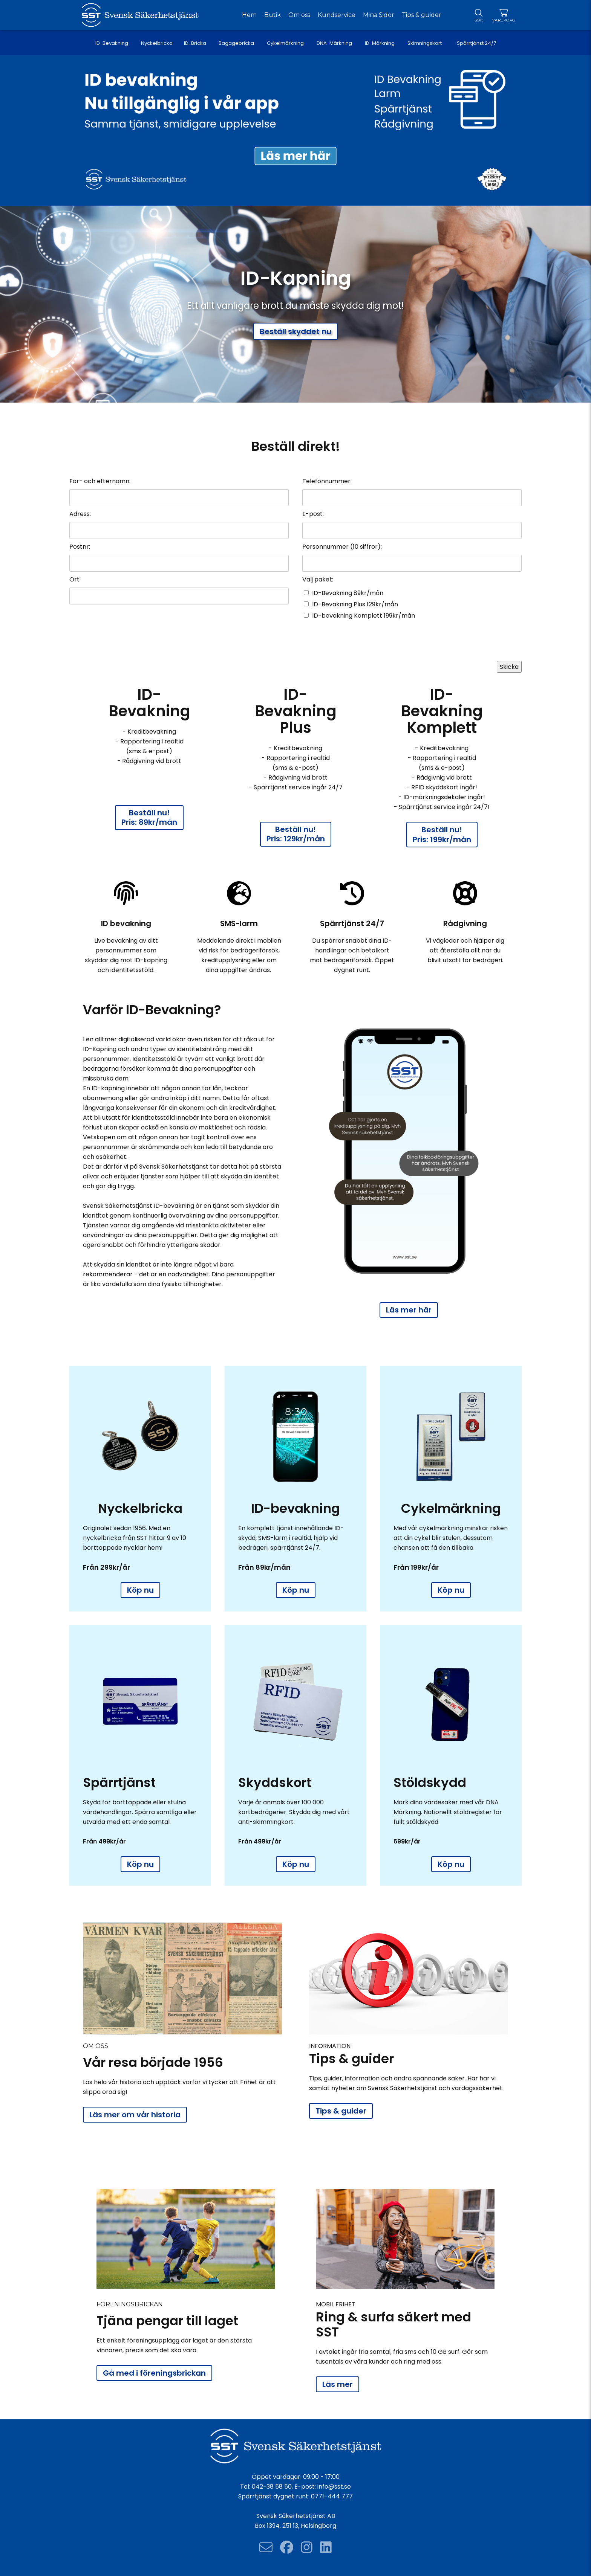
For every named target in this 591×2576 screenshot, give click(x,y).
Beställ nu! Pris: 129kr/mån (295, 834)
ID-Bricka (195, 43)
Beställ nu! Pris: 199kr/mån (442, 834)
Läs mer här (409, 1310)
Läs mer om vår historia (135, 2114)
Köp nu (140, 1590)
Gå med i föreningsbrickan (154, 2373)
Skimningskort (425, 43)
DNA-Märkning (334, 43)
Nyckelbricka (157, 43)
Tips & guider (340, 2111)
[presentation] (464, 643)
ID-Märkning (380, 43)
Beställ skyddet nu (295, 331)
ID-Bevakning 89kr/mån (347, 593)
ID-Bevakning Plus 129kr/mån (355, 604)
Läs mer (337, 2384)
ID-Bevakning (111, 43)
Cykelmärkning (285, 43)
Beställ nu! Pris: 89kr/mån (149, 817)
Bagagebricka (236, 43)
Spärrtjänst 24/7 (476, 43)
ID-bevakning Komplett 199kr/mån (363, 615)
